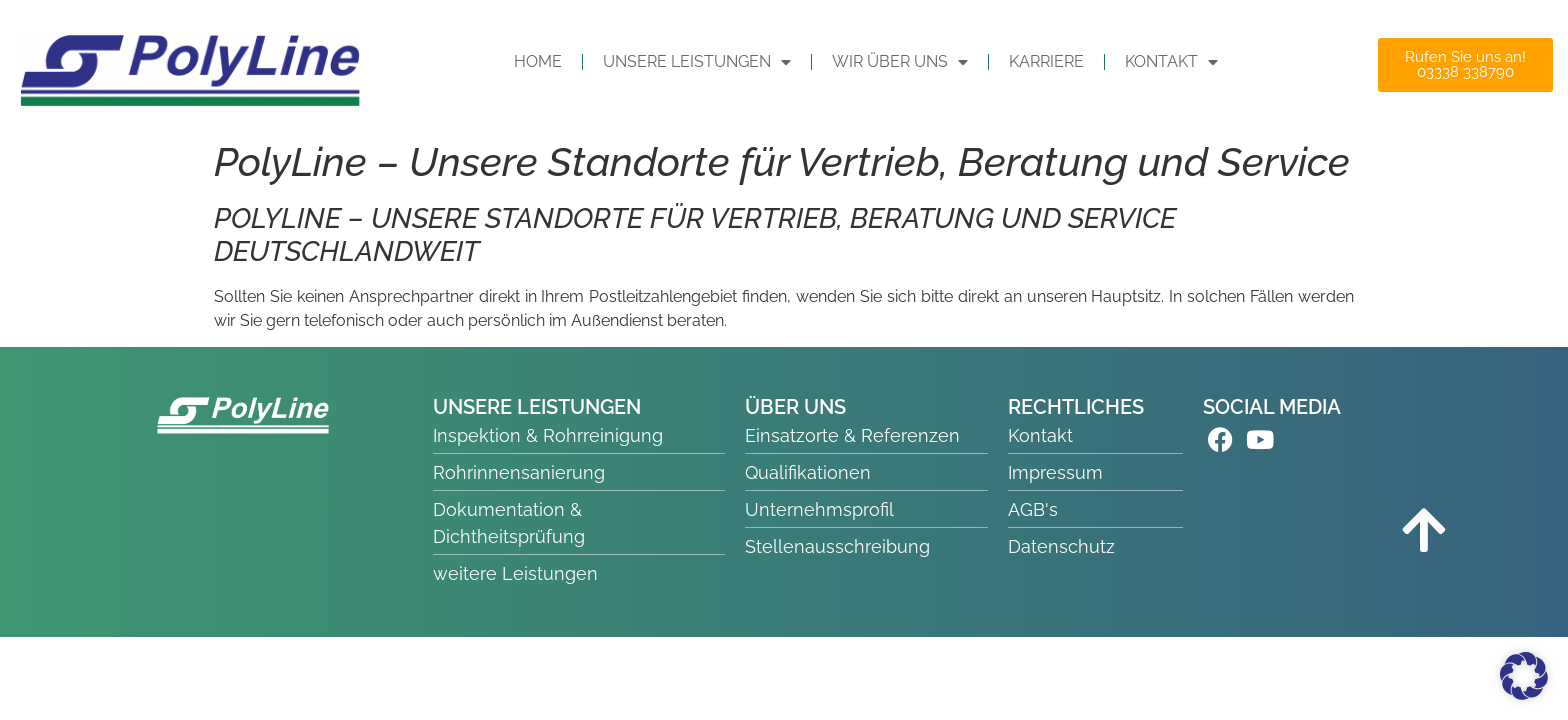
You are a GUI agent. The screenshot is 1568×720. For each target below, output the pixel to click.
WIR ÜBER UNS (900, 62)
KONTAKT (1171, 62)
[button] (1524, 676)
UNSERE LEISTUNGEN (697, 62)
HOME (538, 61)
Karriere (1046, 61)
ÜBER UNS (795, 407)
